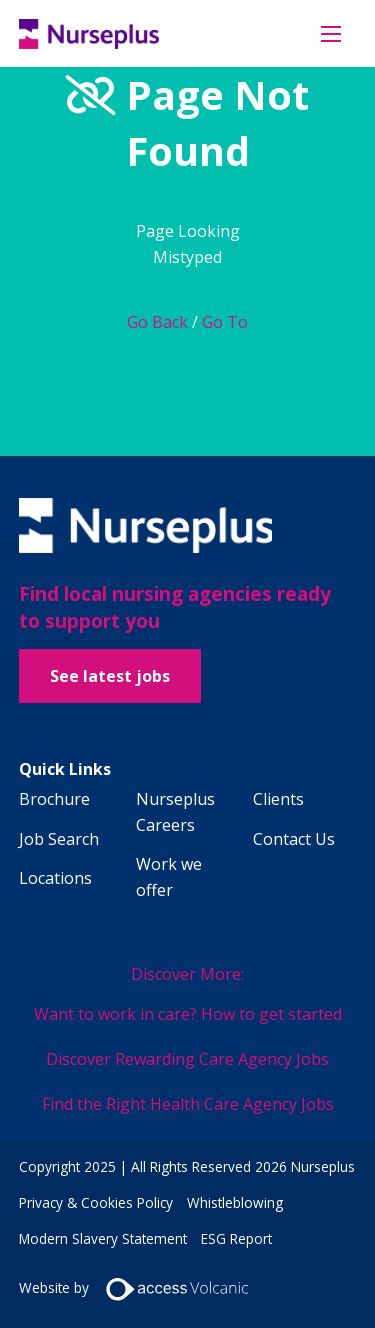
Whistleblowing (235, 1202)
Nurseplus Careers (175, 812)
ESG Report (236, 1238)
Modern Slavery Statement (103, 1238)
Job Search (59, 839)
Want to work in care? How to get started (188, 1014)
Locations (55, 878)
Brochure (54, 799)
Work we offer (169, 877)
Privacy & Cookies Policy (96, 1202)
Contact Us (294, 839)
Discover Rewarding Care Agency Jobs (187, 1059)
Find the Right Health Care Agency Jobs (188, 1104)
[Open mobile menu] (331, 34)
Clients (278, 799)
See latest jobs (110, 676)
